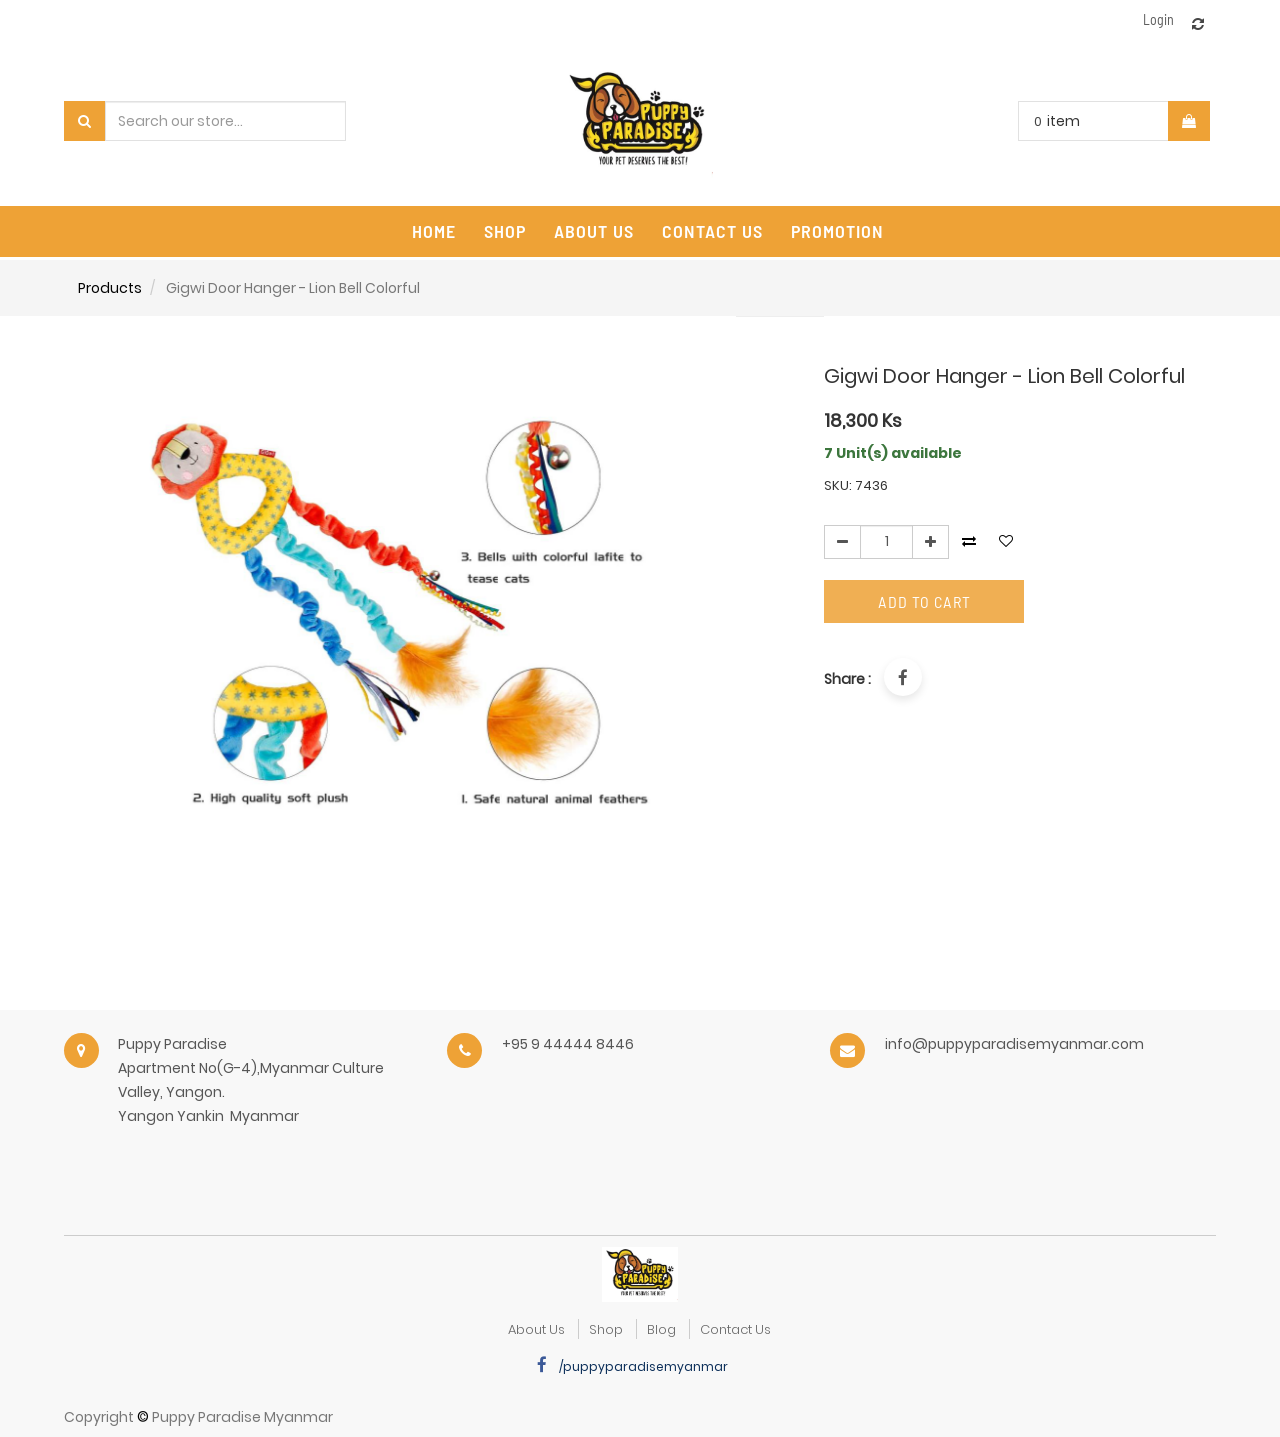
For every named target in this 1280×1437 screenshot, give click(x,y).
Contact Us (735, 1329)
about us (536, 1329)
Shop (606, 1329)
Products (110, 288)
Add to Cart (924, 601)
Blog (661, 1329)
